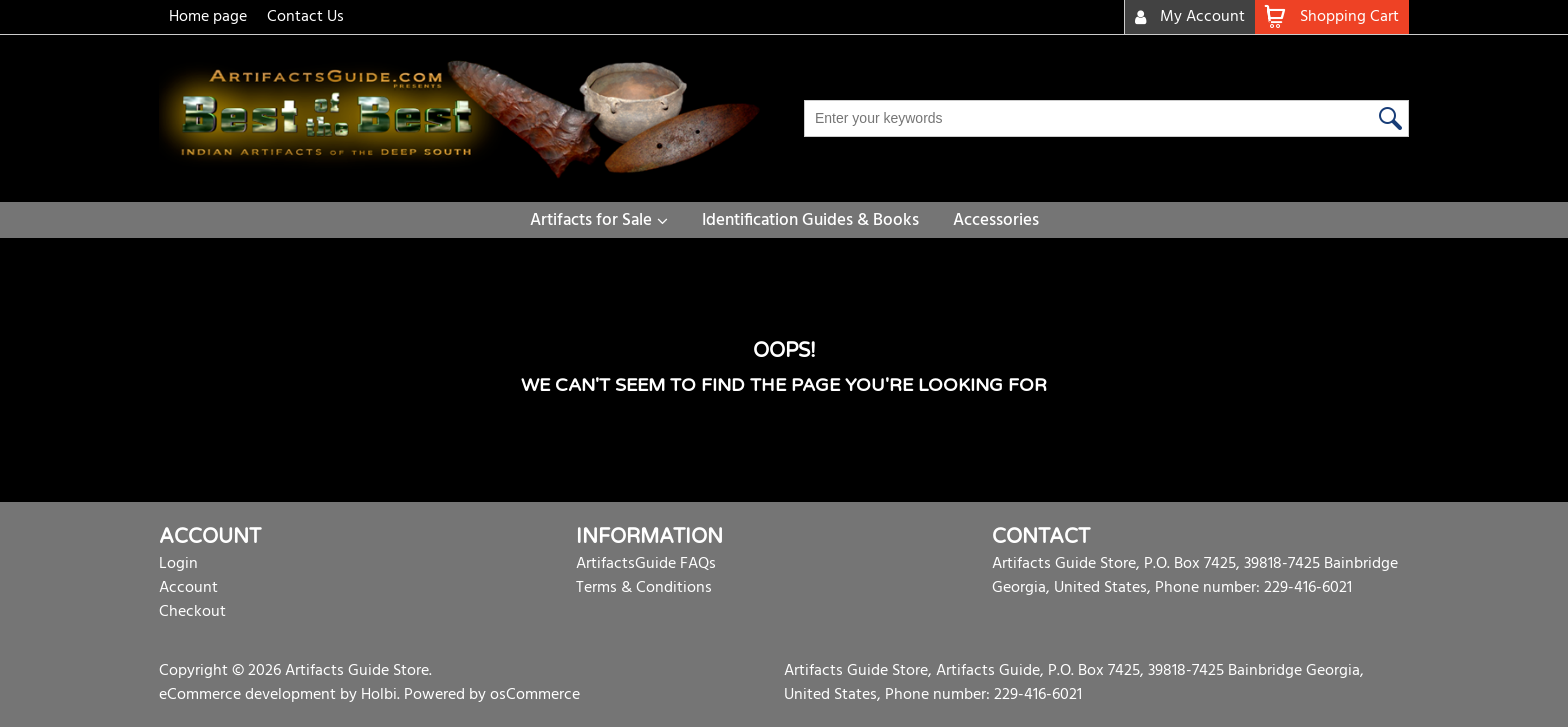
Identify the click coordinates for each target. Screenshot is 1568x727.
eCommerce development (247, 695)
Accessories (996, 220)
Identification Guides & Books (810, 220)
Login (178, 564)
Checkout (192, 612)
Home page (208, 17)
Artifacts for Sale (591, 220)
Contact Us (305, 17)
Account (188, 588)
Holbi (379, 695)
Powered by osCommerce (492, 695)
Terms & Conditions (644, 588)
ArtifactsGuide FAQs (646, 564)
